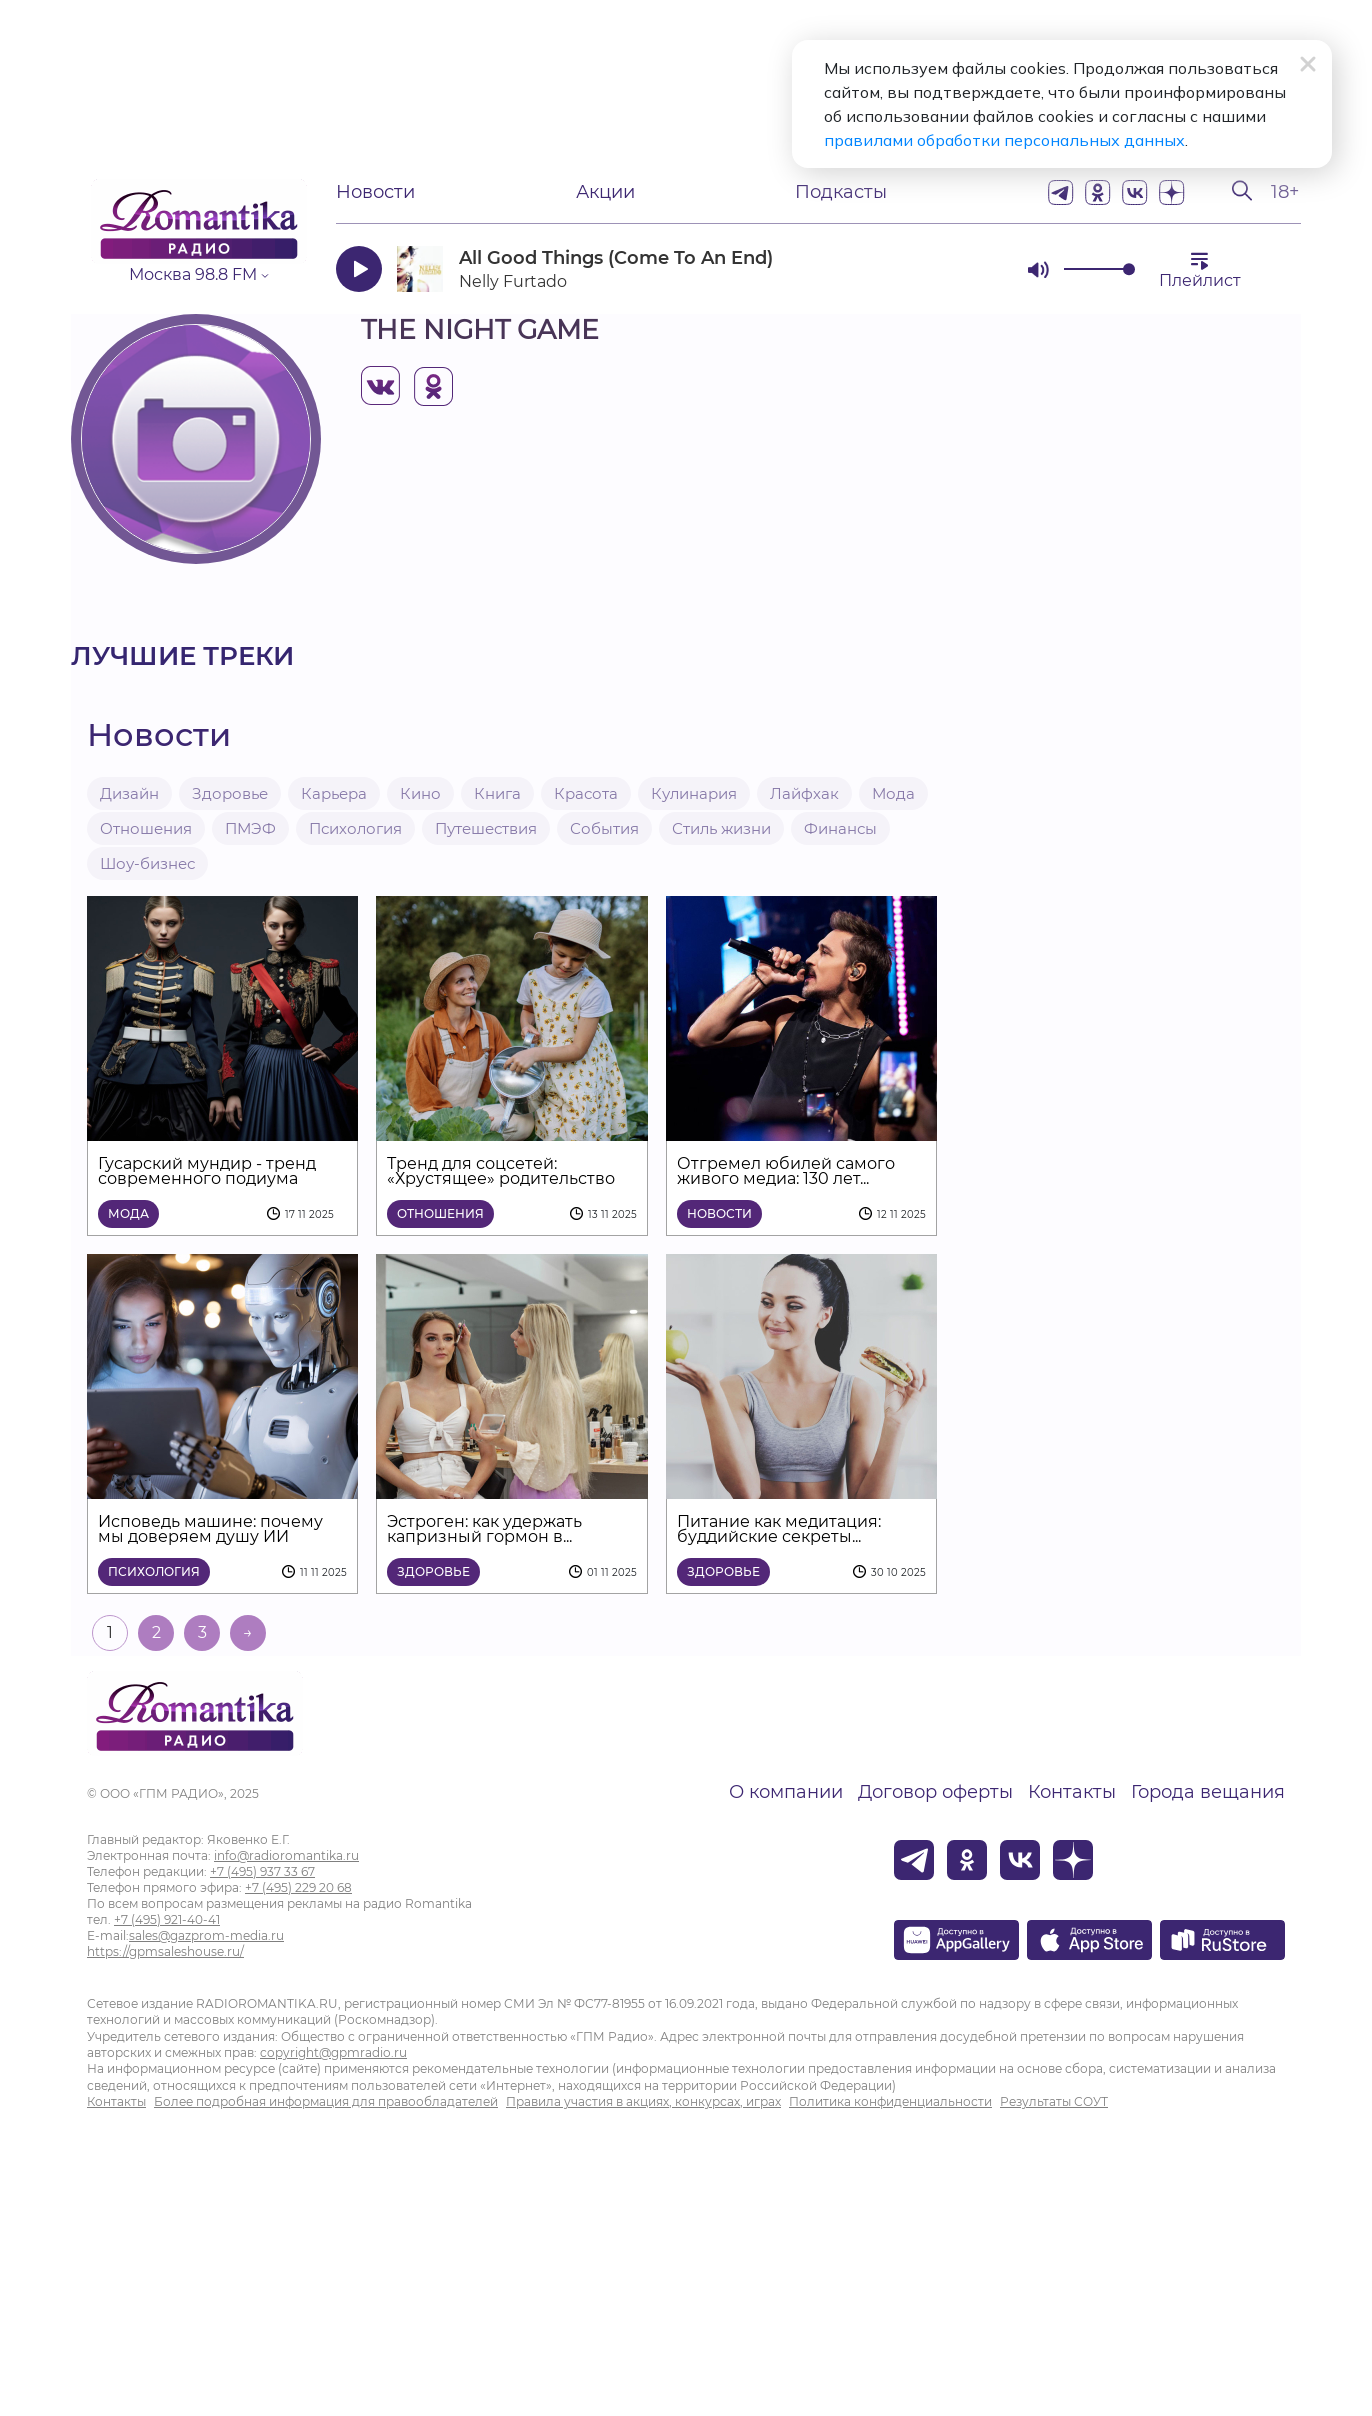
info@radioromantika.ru (286, 1855)
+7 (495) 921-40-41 (167, 1919)
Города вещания (1208, 1792)
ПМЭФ (250, 828)
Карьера (334, 793)
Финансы (840, 828)
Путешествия (486, 828)
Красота (586, 793)
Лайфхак (804, 793)
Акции (605, 192)
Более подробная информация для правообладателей (326, 2101)
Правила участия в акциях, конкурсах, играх (643, 2101)
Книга (497, 793)
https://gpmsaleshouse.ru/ (165, 1951)
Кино (420, 793)
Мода (893, 793)
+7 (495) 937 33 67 (262, 1871)
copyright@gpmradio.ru (333, 2052)
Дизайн (129, 793)
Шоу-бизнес (147, 863)
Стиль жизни (721, 828)
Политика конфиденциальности (890, 2101)
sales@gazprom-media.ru (206, 1935)
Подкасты (841, 192)
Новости (375, 192)
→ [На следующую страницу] (248, 1632)
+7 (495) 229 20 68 (298, 1887)
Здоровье (230, 793)
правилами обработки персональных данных (1004, 140)
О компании (786, 1792)
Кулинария (694, 793)
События (604, 828)
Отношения (146, 828)
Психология (355, 828)
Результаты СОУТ (1054, 2101)
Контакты (1072, 1792)
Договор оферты (935, 1792)
